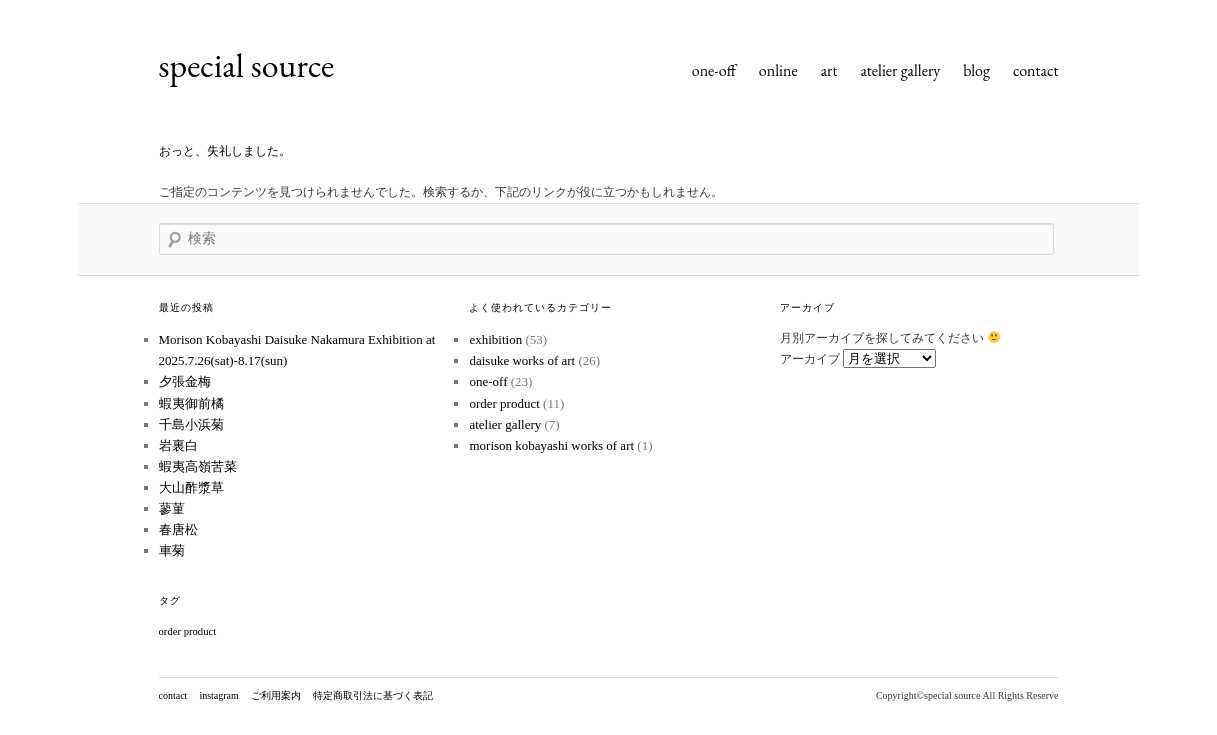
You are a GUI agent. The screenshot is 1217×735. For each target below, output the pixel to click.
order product (504, 403)
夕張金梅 (185, 381)
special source (247, 65)
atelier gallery (900, 70)
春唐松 (178, 529)
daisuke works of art (522, 360)
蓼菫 (172, 508)
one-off (714, 70)
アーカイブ (810, 359)
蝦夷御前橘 (191, 403)
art (829, 70)
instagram (218, 695)
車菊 (172, 550)
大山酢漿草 (191, 487)
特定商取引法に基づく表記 (373, 695)
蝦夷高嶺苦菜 (198, 466)
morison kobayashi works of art (551, 445)
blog (976, 70)
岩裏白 (178, 445)
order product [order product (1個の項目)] (188, 631)
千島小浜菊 (191, 424)
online (778, 70)
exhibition (495, 339)
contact (1036, 70)
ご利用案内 (276, 695)
